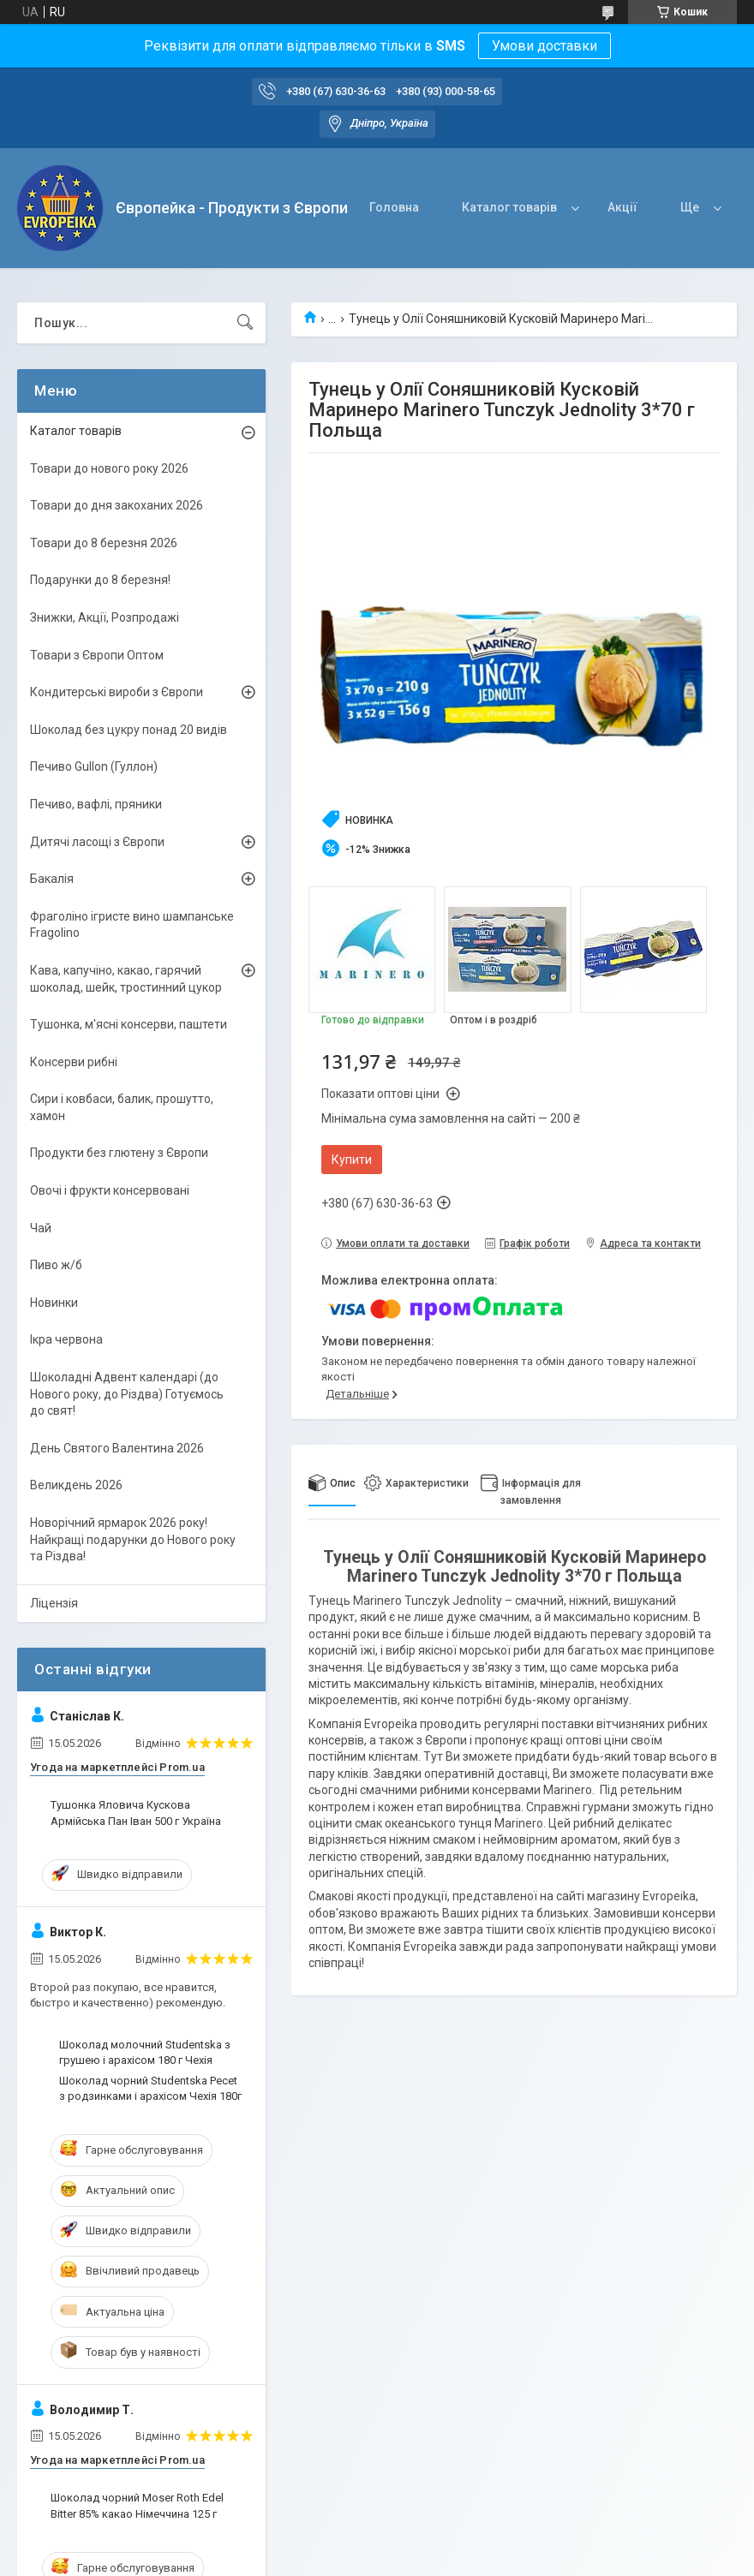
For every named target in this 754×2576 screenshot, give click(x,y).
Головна (394, 207)
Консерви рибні (73, 1062)
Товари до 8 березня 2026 (103, 543)
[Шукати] (245, 322)
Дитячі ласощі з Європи (97, 842)
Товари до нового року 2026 (109, 468)
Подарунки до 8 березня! (100, 580)
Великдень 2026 (76, 1485)
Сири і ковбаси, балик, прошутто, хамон (121, 1107)
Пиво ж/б (56, 1265)
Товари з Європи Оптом (97, 655)
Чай (40, 1228)
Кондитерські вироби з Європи (116, 692)
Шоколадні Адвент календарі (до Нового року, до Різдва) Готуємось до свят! (127, 1393)
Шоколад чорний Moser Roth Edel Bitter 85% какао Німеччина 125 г (137, 2505)
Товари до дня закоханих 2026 (116, 505)
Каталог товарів (509, 207)
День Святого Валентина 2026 (117, 1448)
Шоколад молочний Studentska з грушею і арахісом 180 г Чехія (144, 2052)
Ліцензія (54, 1603)
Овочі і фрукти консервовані (109, 1190)
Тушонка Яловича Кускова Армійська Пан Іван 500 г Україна (136, 1812)
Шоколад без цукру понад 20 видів (128, 729)
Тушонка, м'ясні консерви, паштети (128, 1024)
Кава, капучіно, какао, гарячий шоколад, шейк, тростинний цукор (126, 978)
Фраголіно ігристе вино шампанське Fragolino (132, 924)
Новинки (54, 1302)
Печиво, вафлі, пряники (96, 804)
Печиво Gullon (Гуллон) (94, 766)
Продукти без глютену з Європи (119, 1153)
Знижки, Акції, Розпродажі (104, 617)
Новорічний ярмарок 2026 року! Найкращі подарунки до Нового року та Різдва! (133, 1539)
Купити (352, 1159)
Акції (622, 207)
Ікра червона (66, 1339)
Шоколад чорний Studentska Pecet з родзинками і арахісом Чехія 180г (150, 2088)
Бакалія (52, 879)
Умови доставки (544, 46)
